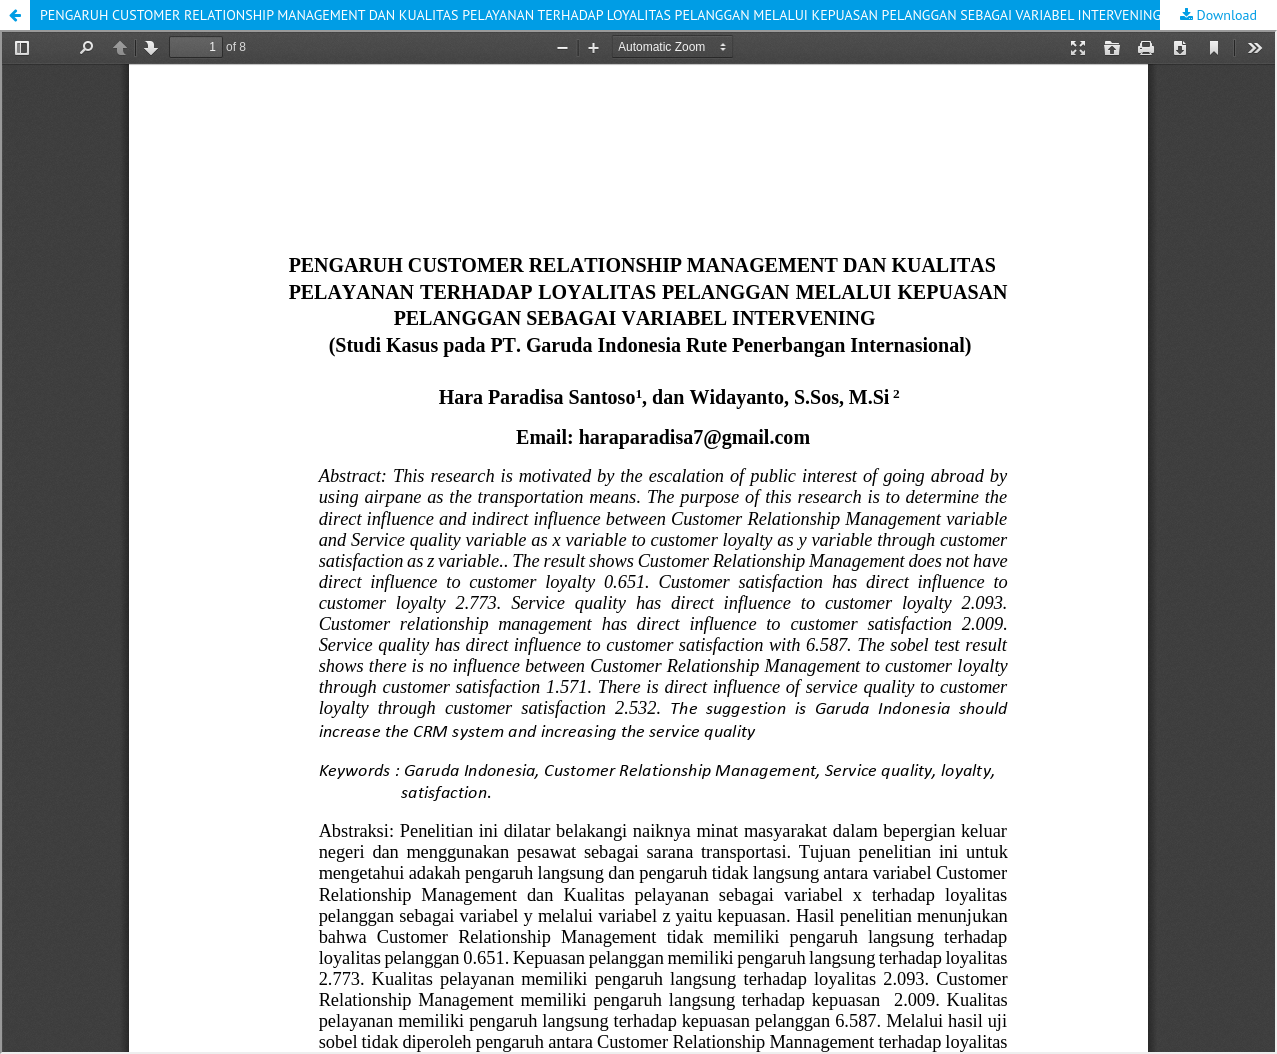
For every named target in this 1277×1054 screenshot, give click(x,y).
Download (1225, 15)
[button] (15, 15)
